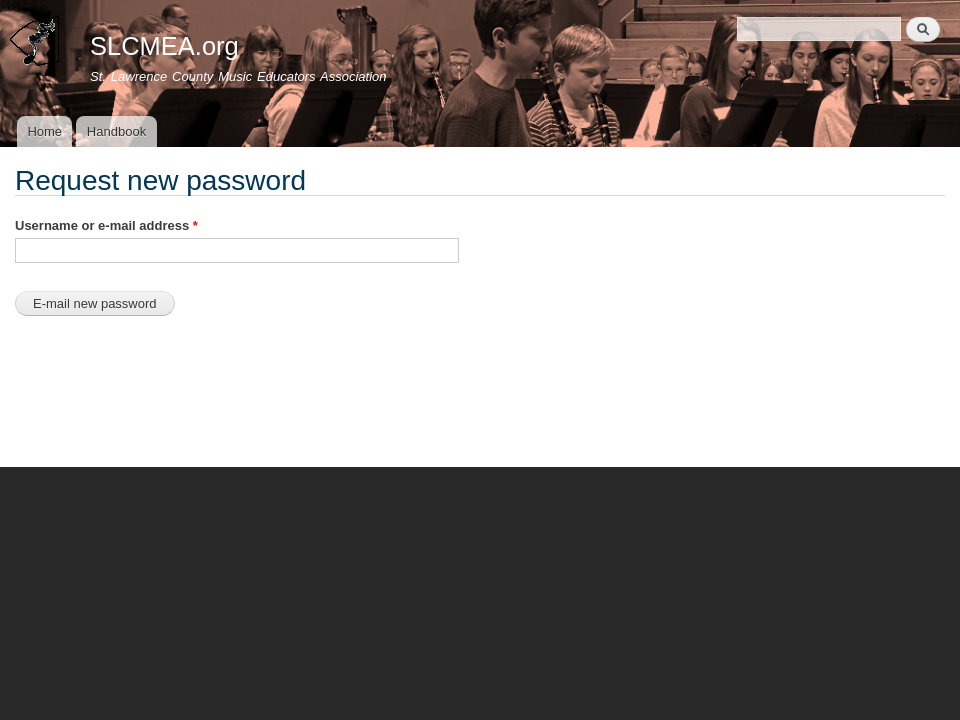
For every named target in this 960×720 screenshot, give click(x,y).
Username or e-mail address (106, 225)
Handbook (116, 131)
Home (44, 131)
